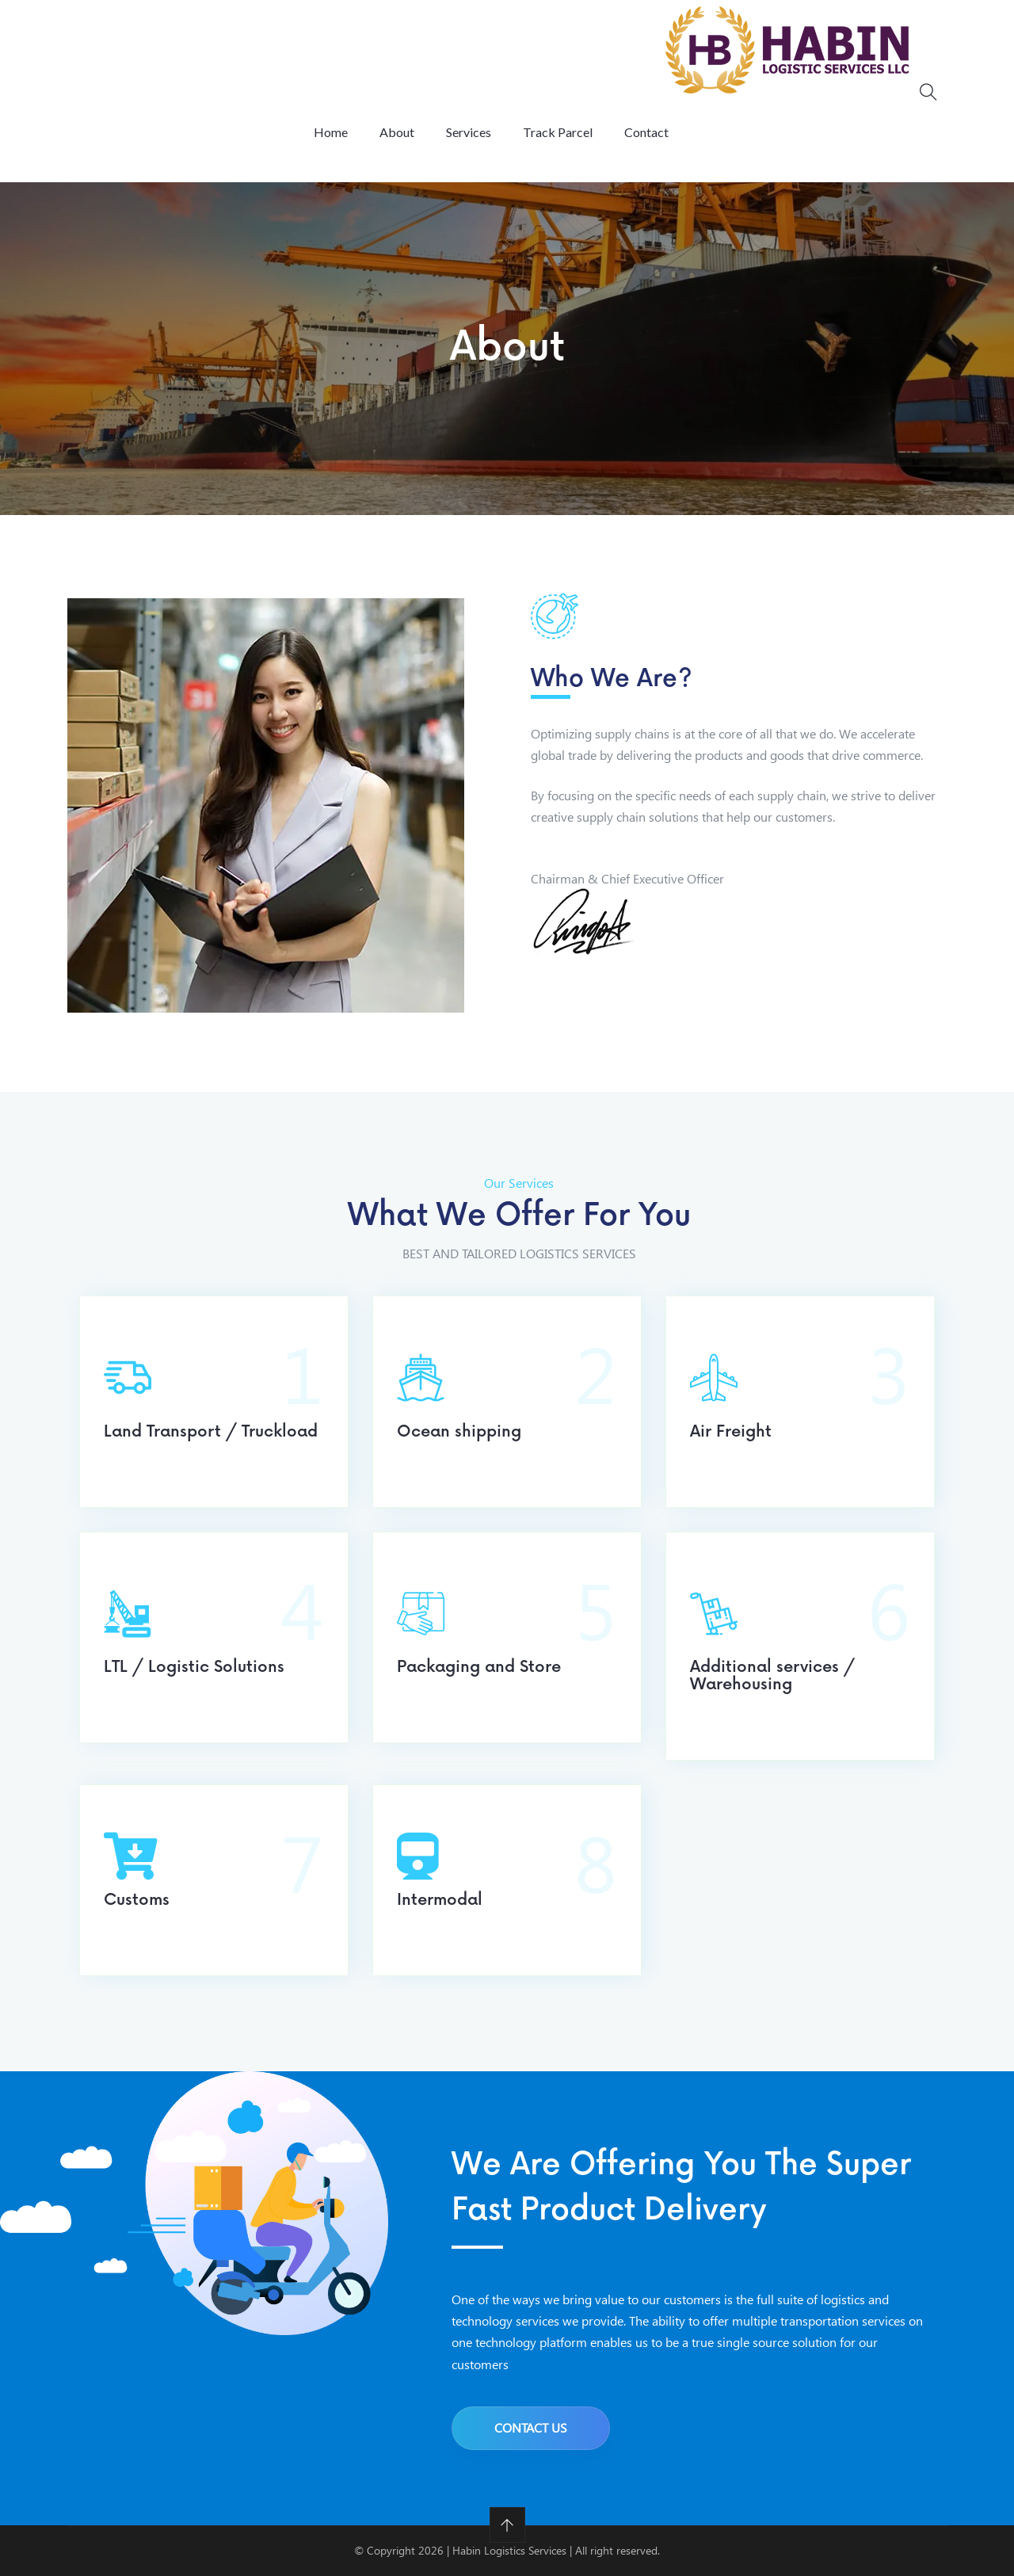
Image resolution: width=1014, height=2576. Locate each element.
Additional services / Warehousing (772, 1676)
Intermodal (439, 1900)
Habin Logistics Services (509, 2550)
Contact (646, 131)
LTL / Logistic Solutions (194, 1667)
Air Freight (731, 1431)
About (396, 131)
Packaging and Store (479, 1667)
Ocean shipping (459, 1431)
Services (468, 131)
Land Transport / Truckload (211, 1431)
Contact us (530, 2427)
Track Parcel (558, 131)
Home (331, 131)
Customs (137, 1900)
